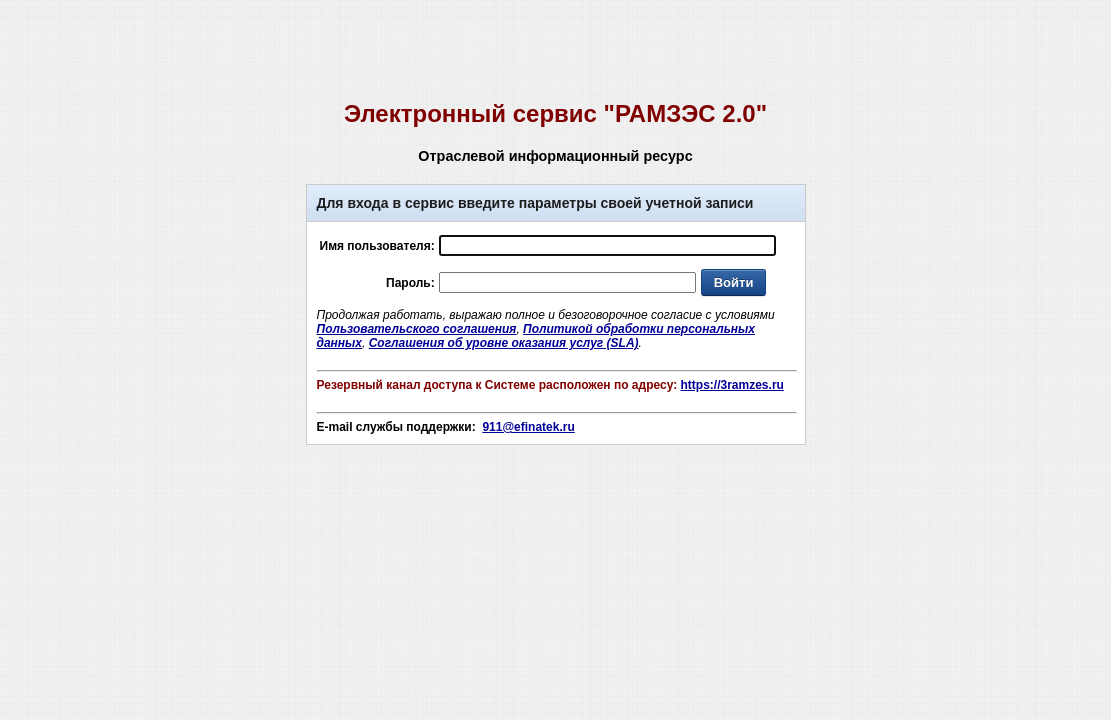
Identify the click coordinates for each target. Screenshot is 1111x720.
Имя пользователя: (377, 246)
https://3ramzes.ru (732, 385)
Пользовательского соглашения (417, 329)
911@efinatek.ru (528, 427)
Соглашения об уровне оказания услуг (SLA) (504, 343)
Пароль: (410, 283)
